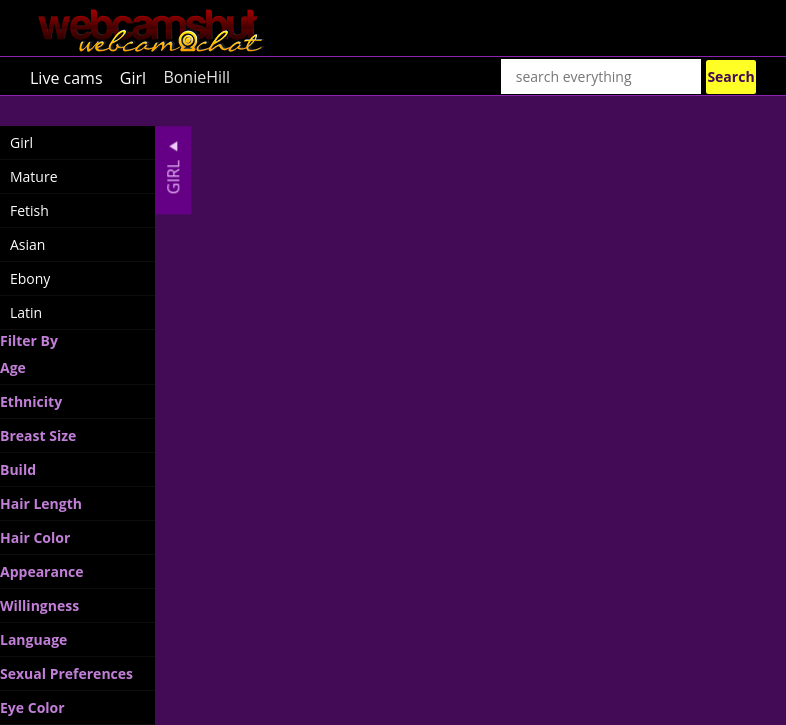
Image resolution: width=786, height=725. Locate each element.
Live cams (66, 77)
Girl (133, 77)
